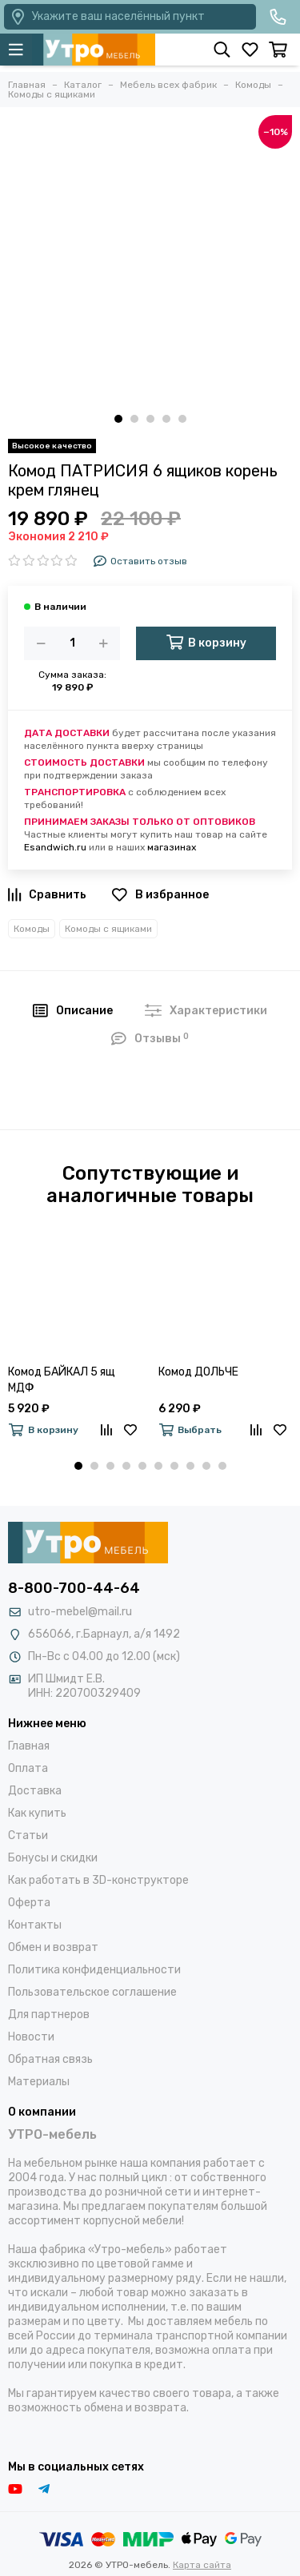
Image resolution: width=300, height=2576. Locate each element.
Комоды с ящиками (108, 928)
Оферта (29, 1902)
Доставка (35, 1791)
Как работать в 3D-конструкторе (98, 1880)
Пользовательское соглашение (92, 1992)
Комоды (32, 928)
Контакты (35, 1925)
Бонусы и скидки (53, 1858)
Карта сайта (202, 2564)
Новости (31, 2037)
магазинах (171, 847)
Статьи (28, 1835)
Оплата (28, 1768)
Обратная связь (50, 2059)
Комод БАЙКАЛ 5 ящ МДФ (61, 1380)
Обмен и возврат (53, 1947)
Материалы (39, 2081)
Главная (29, 1746)
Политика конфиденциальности (94, 1970)
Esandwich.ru (55, 847)
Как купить (37, 1813)
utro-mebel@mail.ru (80, 1611)
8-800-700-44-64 (74, 1588)
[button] (118, 419)
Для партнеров (49, 2014)
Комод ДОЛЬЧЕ (198, 1372)
